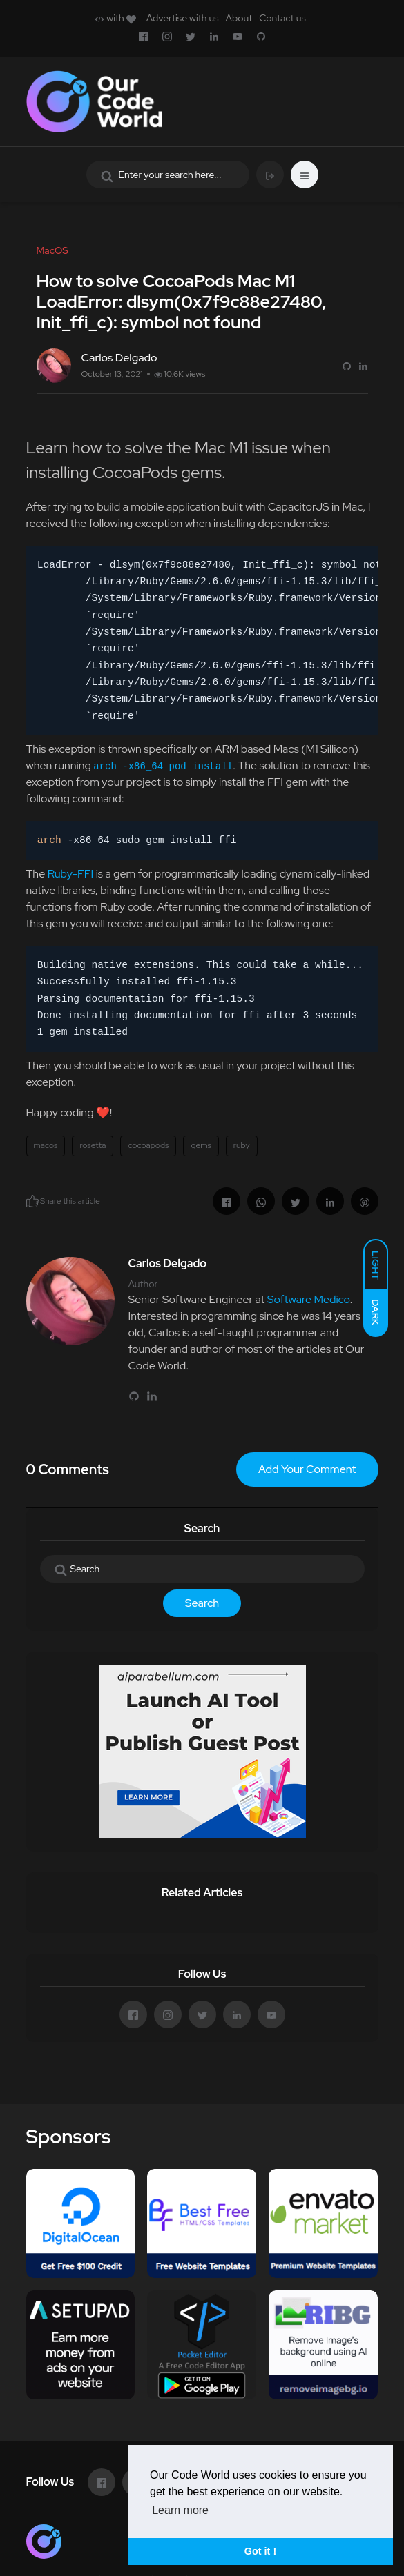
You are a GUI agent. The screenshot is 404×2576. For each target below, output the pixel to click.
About (238, 18)
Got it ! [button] (260, 2551)
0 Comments (67, 1469)
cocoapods (148, 1145)
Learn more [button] (180, 2510)
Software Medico (308, 1299)
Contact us (282, 18)
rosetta (92, 1145)
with (115, 18)
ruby (241, 1145)
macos (46, 1145)
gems (201, 1145)
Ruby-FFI (71, 873)
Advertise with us (182, 18)
